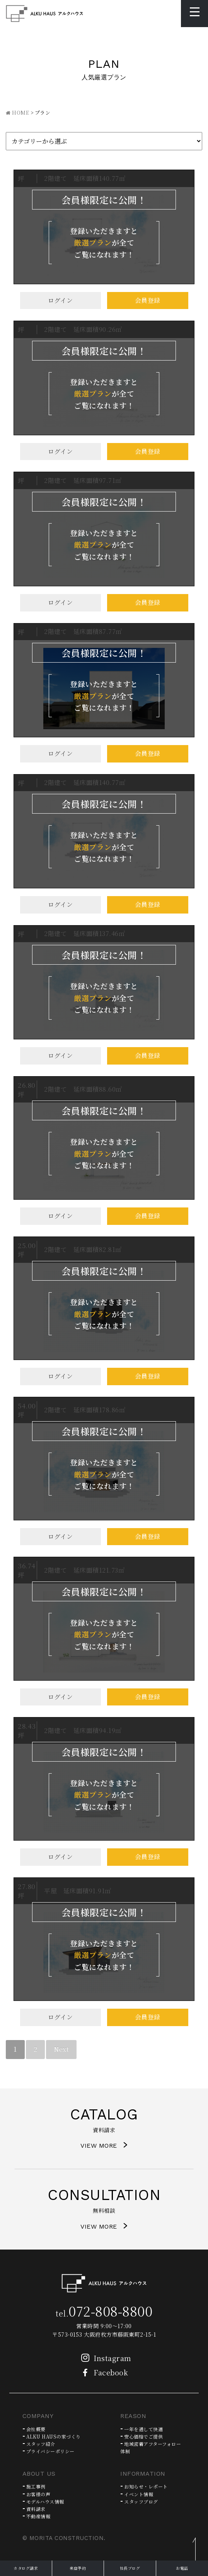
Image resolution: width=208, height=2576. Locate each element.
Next (61, 2049)
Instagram (104, 2358)
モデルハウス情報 (45, 2501)
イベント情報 (138, 2494)
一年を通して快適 (143, 2429)
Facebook (102, 2372)
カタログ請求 (26, 2568)
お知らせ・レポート (146, 2486)
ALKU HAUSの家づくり (53, 2436)
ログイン (60, 300)
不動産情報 (38, 2516)
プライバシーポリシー (50, 2451)
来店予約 (78, 2568)
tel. (104, 2313)
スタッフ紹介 (40, 2443)
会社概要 (36, 2429)
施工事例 (36, 2486)
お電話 (182, 2568)
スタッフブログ (141, 2501)
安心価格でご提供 (143, 2436)
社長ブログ (130, 2568)
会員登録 (147, 300)
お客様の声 (38, 2494)
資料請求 (36, 2509)
